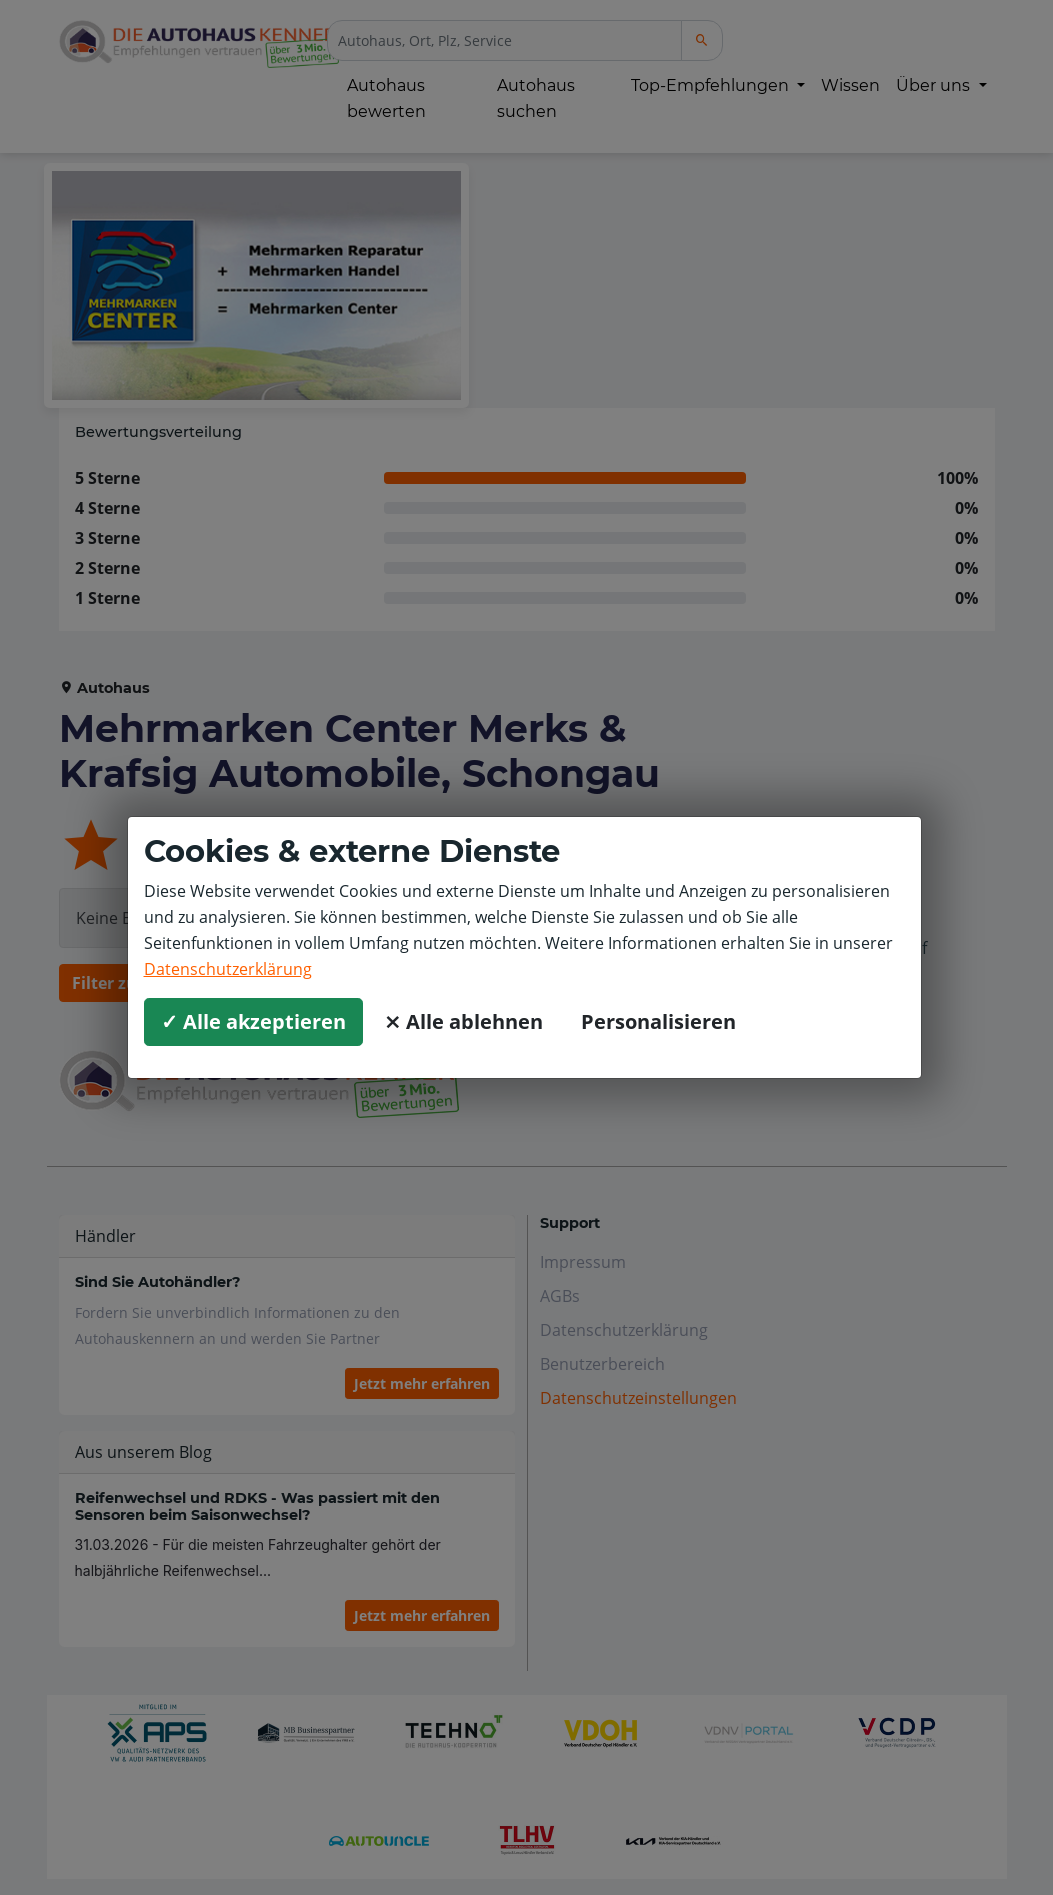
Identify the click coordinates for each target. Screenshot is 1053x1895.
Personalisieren (658, 1021)
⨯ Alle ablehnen (463, 1021)
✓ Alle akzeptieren (253, 1021)
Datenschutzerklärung (228, 969)
